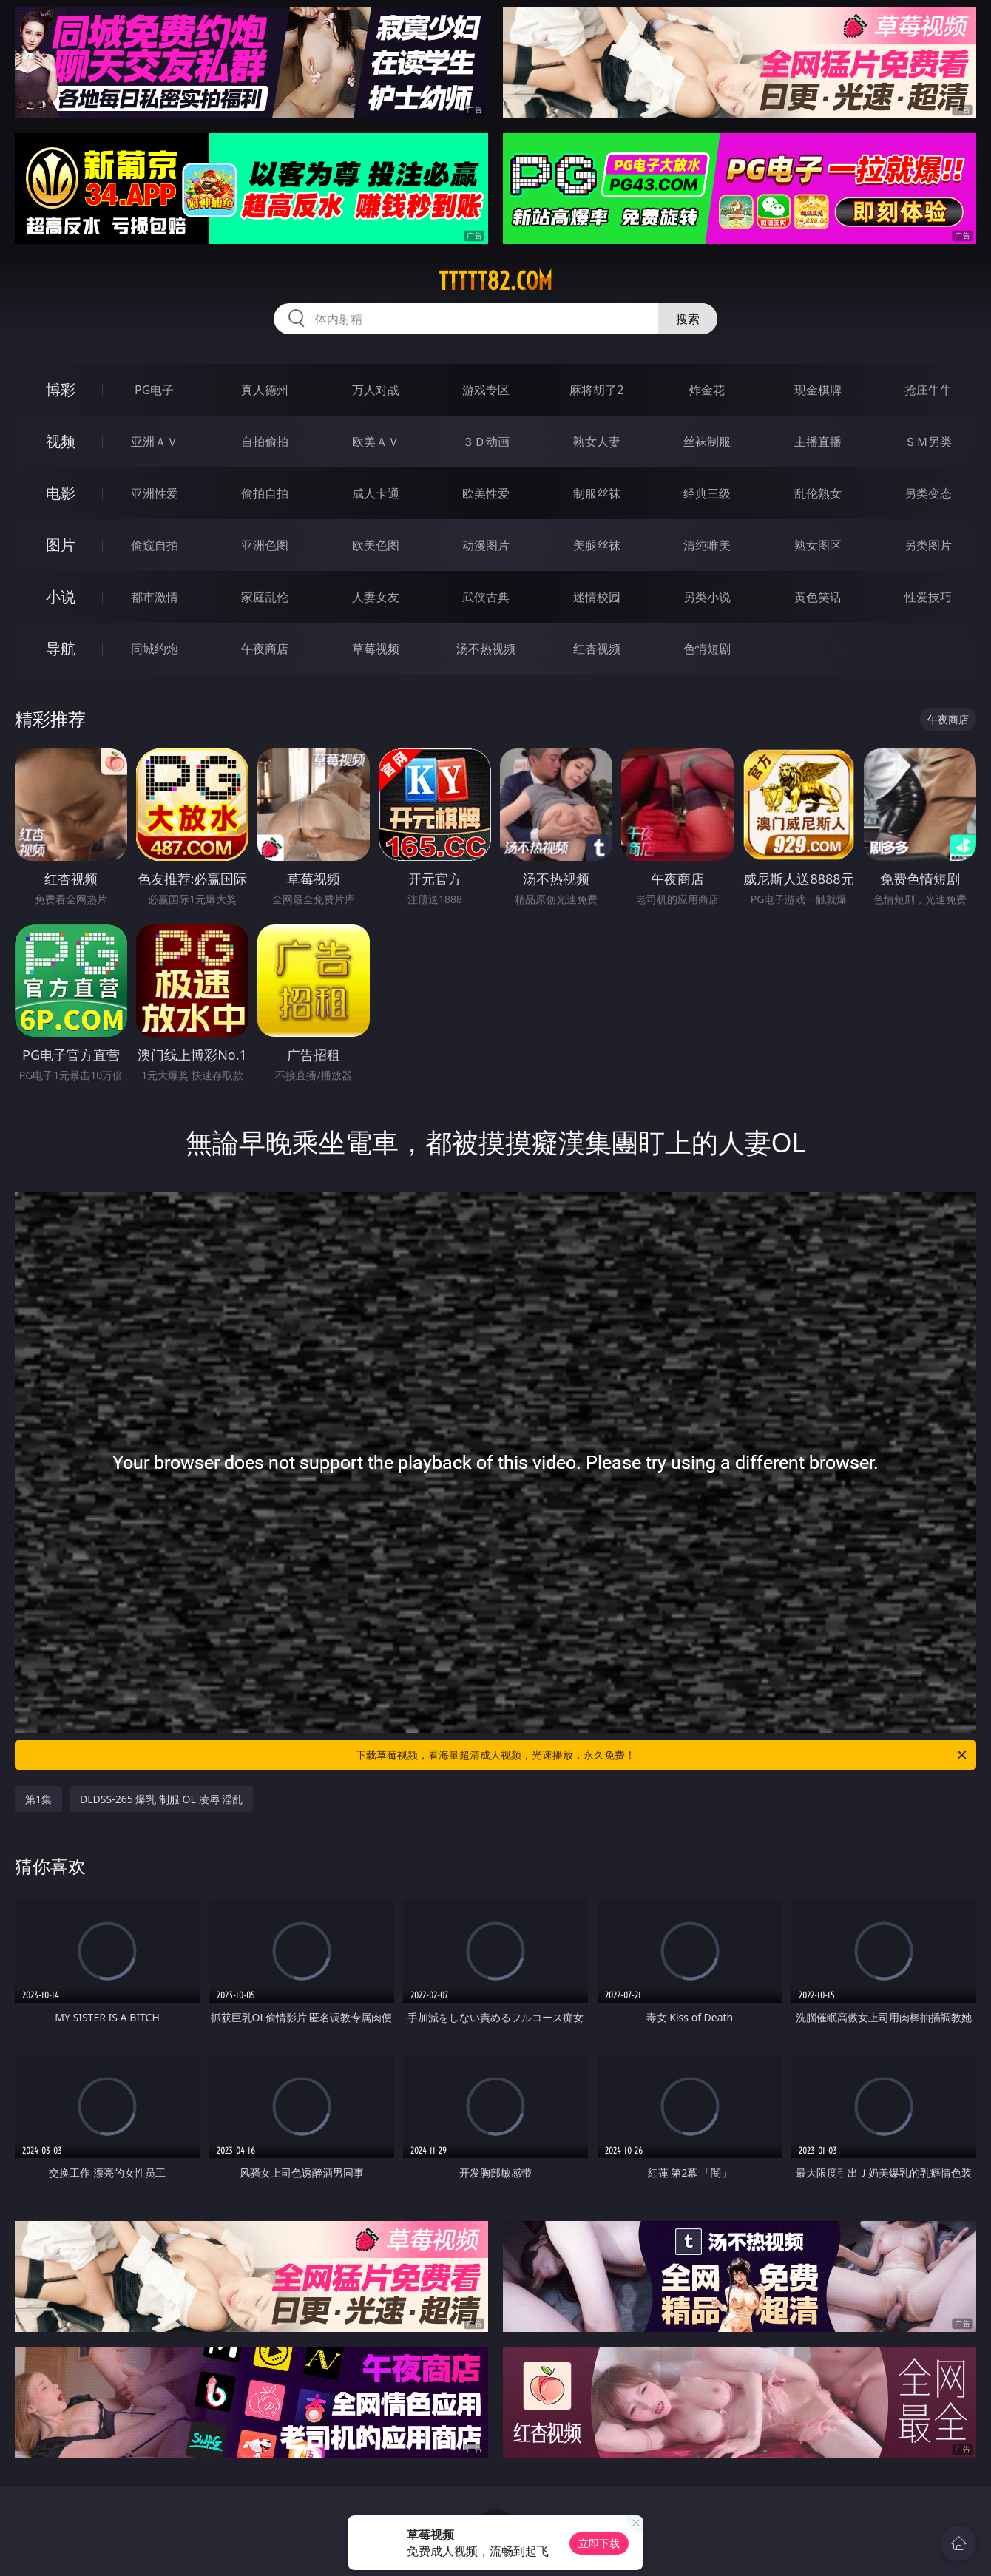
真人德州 (264, 390)
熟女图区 (818, 545)
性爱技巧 (928, 597)
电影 (60, 493)
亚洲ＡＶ (154, 441)
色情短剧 (707, 648)
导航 (60, 648)
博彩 (60, 389)
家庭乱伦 (264, 597)
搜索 (688, 319)
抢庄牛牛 (928, 390)
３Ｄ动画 (486, 441)
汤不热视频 (485, 648)
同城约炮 (154, 648)
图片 (60, 545)
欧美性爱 (486, 493)
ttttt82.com (495, 281)
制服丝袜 (596, 493)
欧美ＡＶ (375, 441)
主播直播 (818, 441)
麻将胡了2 (596, 390)
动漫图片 (486, 545)
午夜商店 (264, 648)
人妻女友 (375, 597)
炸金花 (707, 390)
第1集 (38, 1799)
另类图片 (928, 545)
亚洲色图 (264, 545)
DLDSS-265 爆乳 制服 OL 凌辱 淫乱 (161, 1799)
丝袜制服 (707, 441)
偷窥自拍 (154, 545)
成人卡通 (375, 493)
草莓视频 (375, 648)
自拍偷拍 (264, 441)
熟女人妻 (596, 441)
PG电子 (154, 390)
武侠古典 (486, 597)
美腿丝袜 (596, 545)
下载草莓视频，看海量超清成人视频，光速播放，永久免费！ (662, 1755)
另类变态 (928, 493)
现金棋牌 (818, 390)
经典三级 (707, 493)
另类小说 (707, 597)
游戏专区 (486, 390)
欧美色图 (375, 545)
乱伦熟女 (818, 493)
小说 (60, 596)
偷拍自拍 (264, 493)
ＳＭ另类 (928, 441)
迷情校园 (596, 597)
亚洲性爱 (154, 493)
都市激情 (154, 597)
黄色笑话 (818, 597)
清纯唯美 (707, 545)
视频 (60, 441)
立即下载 (599, 2543)
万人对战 (375, 390)
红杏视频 (596, 648)
